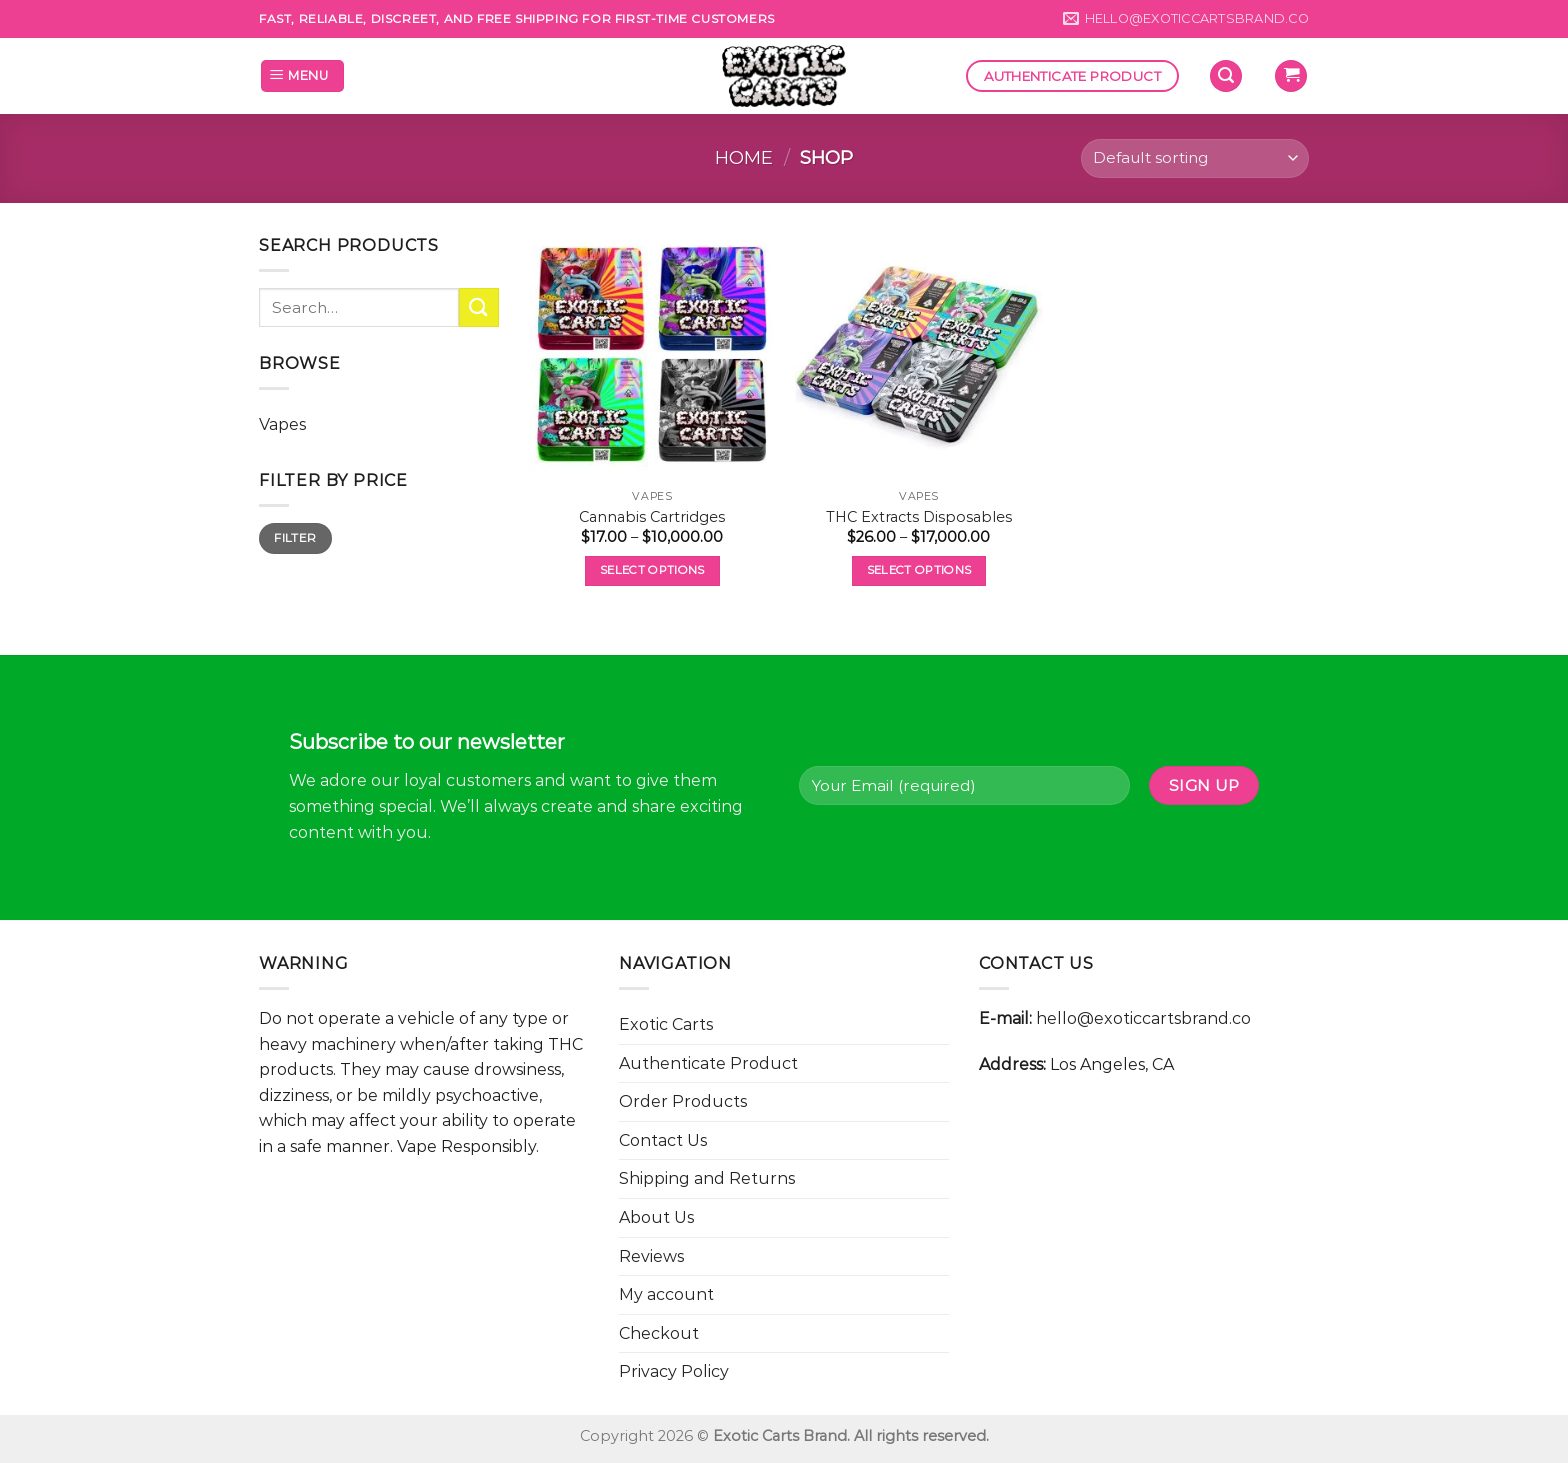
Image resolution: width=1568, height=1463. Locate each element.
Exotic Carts (666, 1024)
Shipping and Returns (707, 1178)
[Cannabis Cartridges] (652, 356)
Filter (295, 537)
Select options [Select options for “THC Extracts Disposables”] (919, 570)
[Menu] (302, 76)
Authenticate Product (708, 1063)
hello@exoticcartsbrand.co (1143, 1018)
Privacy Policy (674, 1371)
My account (666, 1294)
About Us (656, 1217)
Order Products (683, 1101)
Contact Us (663, 1140)
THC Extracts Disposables (919, 517)
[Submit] (479, 307)
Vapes (282, 424)
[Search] (1226, 76)
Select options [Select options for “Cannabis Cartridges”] (652, 570)
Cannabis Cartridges (652, 517)
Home (744, 157)
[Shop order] (1195, 158)
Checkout (659, 1333)
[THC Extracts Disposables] (918, 356)
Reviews (651, 1256)
